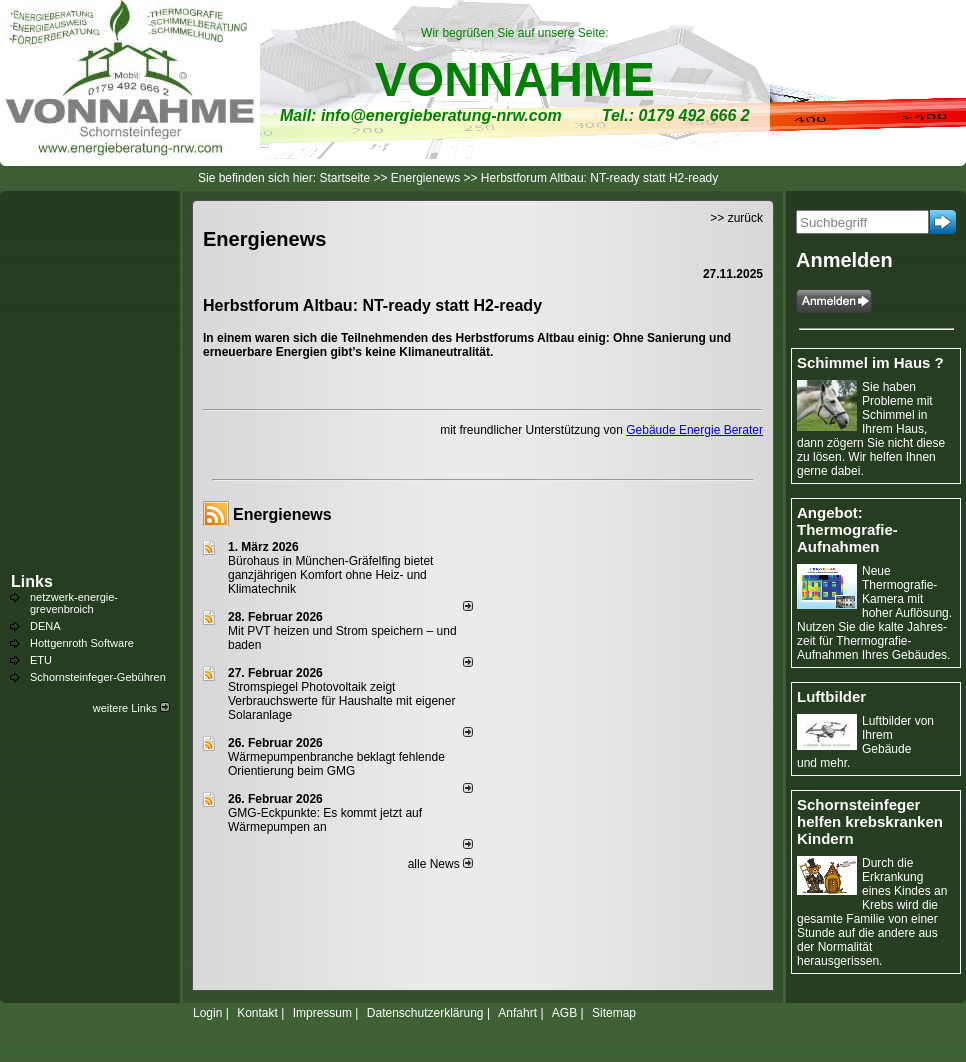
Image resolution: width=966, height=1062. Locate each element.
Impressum (322, 1013)
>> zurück (736, 218)
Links (32, 581)
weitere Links (131, 708)
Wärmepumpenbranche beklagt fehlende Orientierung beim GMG (336, 764)
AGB (564, 1013)
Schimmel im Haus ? (870, 362)
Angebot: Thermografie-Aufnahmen (847, 529)
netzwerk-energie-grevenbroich (74, 603)
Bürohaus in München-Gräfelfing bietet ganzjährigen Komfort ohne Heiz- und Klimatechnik (330, 575)
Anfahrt (517, 1013)
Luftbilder (831, 696)
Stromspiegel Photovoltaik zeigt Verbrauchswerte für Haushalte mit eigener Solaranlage (341, 701)
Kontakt (257, 1013)
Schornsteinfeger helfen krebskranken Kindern (870, 821)
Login (207, 1013)
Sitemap (614, 1013)
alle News (440, 864)
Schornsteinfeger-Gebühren (98, 677)
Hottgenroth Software (82, 643)
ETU (41, 660)
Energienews (282, 514)
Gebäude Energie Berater (694, 430)
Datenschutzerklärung (425, 1013)
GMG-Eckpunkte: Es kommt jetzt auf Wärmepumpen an (325, 820)
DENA (45, 626)
